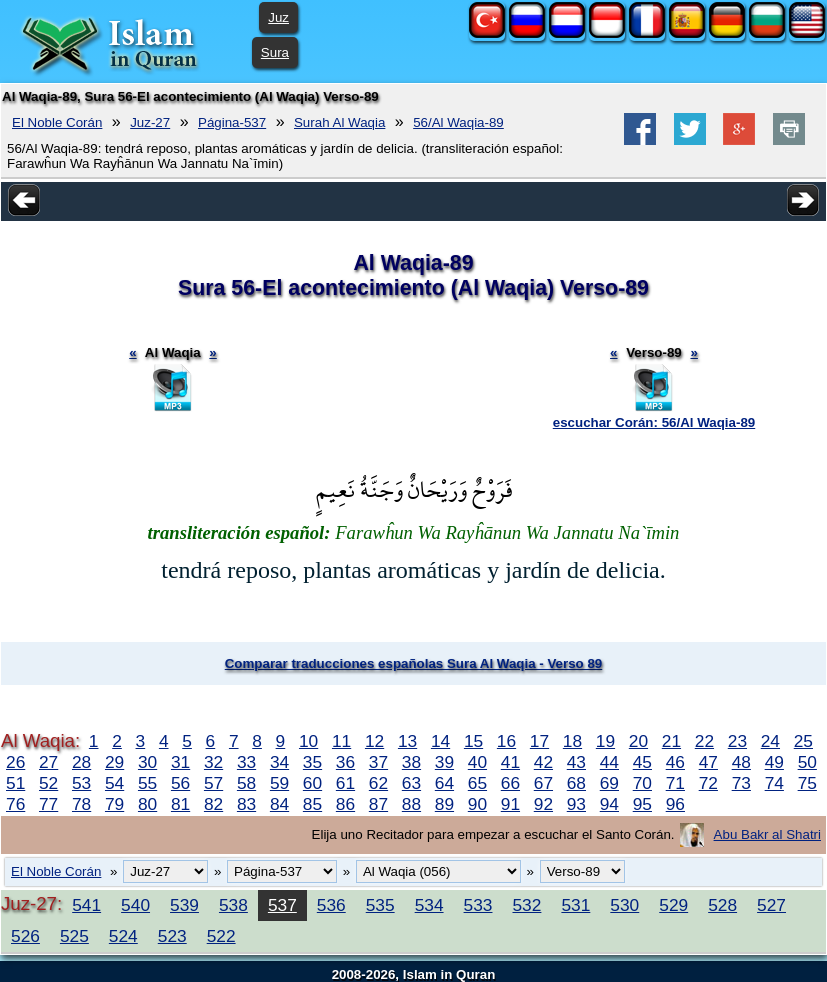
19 (605, 741)
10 (308, 741)
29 (114, 762)
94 (609, 804)
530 (624, 905)
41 (510, 762)
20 (638, 741)
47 (708, 762)
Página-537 (232, 122)
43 (576, 762)
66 (510, 783)
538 (233, 905)
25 (803, 741)
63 (411, 783)
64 (444, 783)
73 (741, 783)
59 (279, 783)
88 (411, 804)
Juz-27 (150, 122)
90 (477, 804)
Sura (275, 52)
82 (213, 804)
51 (15, 783)
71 (675, 783)
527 (771, 905)
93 (576, 804)
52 (48, 783)
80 (147, 804)
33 (246, 762)
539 (184, 905)
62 (378, 783)
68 (576, 783)
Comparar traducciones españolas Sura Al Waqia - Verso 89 (414, 663)
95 (642, 804)
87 (378, 804)
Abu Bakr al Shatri (767, 834)
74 (774, 783)
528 (722, 905)
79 (114, 804)
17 (539, 741)
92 (543, 804)
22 (704, 741)
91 (510, 804)
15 (473, 741)
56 (180, 783)
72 (708, 783)
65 (477, 783)
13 (407, 741)
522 (221, 936)
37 (378, 762)
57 (213, 783)
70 (642, 783)
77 (48, 804)
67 (543, 783)
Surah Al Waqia (339, 122)
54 (114, 783)
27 (48, 762)
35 (312, 762)
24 (770, 741)
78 (81, 804)
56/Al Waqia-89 (458, 122)
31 (180, 762)
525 (74, 936)
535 (380, 905)
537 (282, 905)
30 (147, 762)
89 (444, 804)
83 (246, 804)
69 (609, 783)
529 (673, 905)
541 (86, 905)
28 (81, 762)
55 (147, 783)
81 (180, 804)
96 (675, 804)
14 (440, 741)
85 (312, 804)
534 (429, 905)
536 (331, 905)
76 (15, 804)
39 (444, 762)
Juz (278, 17)
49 (774, 762)
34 (279, 762)
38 (411, 762)
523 (172, 936)
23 (737, 741)
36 (345, 762)
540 (135, 905)
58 (246, 783)
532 (526, 905)
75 (807, 783)
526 (25, 936)
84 (279, 804)
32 (213, 762)
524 (123, 936)
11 (341, 741)
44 (609, 762)
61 (345, 783)
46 (675, 762)
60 (312, 783)
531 (575, 905)
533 (478, 905)
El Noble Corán (57, 122)
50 (807, 762)
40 (477, 762)
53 (81, 783)
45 (642, 762)
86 (345, 804)
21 (671, 741)
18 (572, 741)
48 (741, 762)
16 (506, 741)
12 (374, 741)
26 (15, 762)
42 (543, 762)
